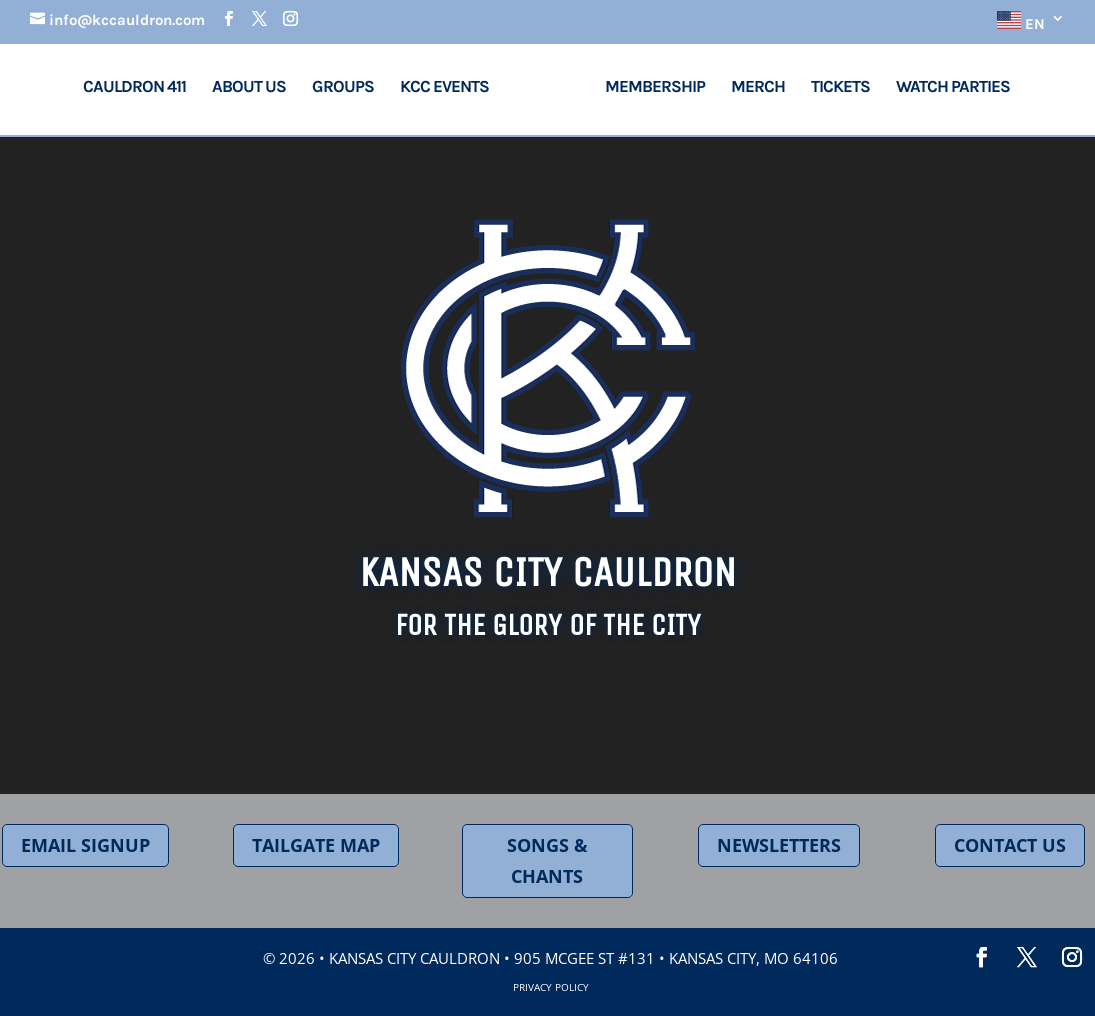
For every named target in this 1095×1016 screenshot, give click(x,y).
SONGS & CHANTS (547, 860)
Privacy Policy (551, 987)
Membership (648, 87)
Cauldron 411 (141, 87)
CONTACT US (1010, 845)
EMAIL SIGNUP (85, 845)
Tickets (833, 87)
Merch (751, 87)
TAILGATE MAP (316, 845)
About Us (256, 87)
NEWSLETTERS (779, 845)
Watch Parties (946, 87)
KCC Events (453, 87)
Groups (350, 87)
